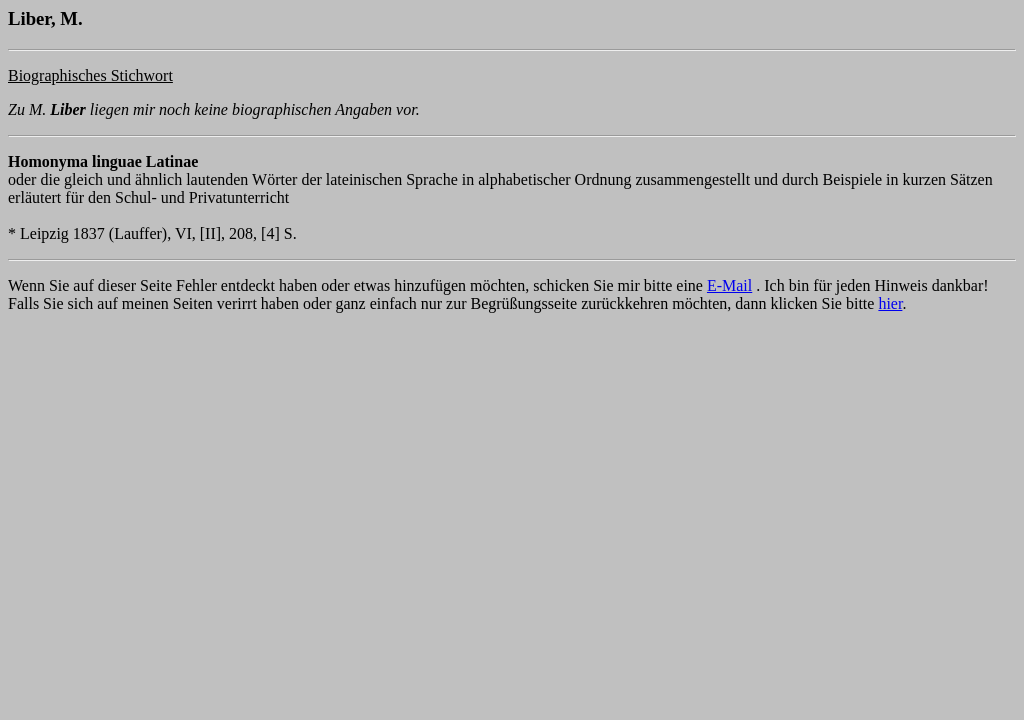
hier (890, 303)
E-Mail (729, 285)
